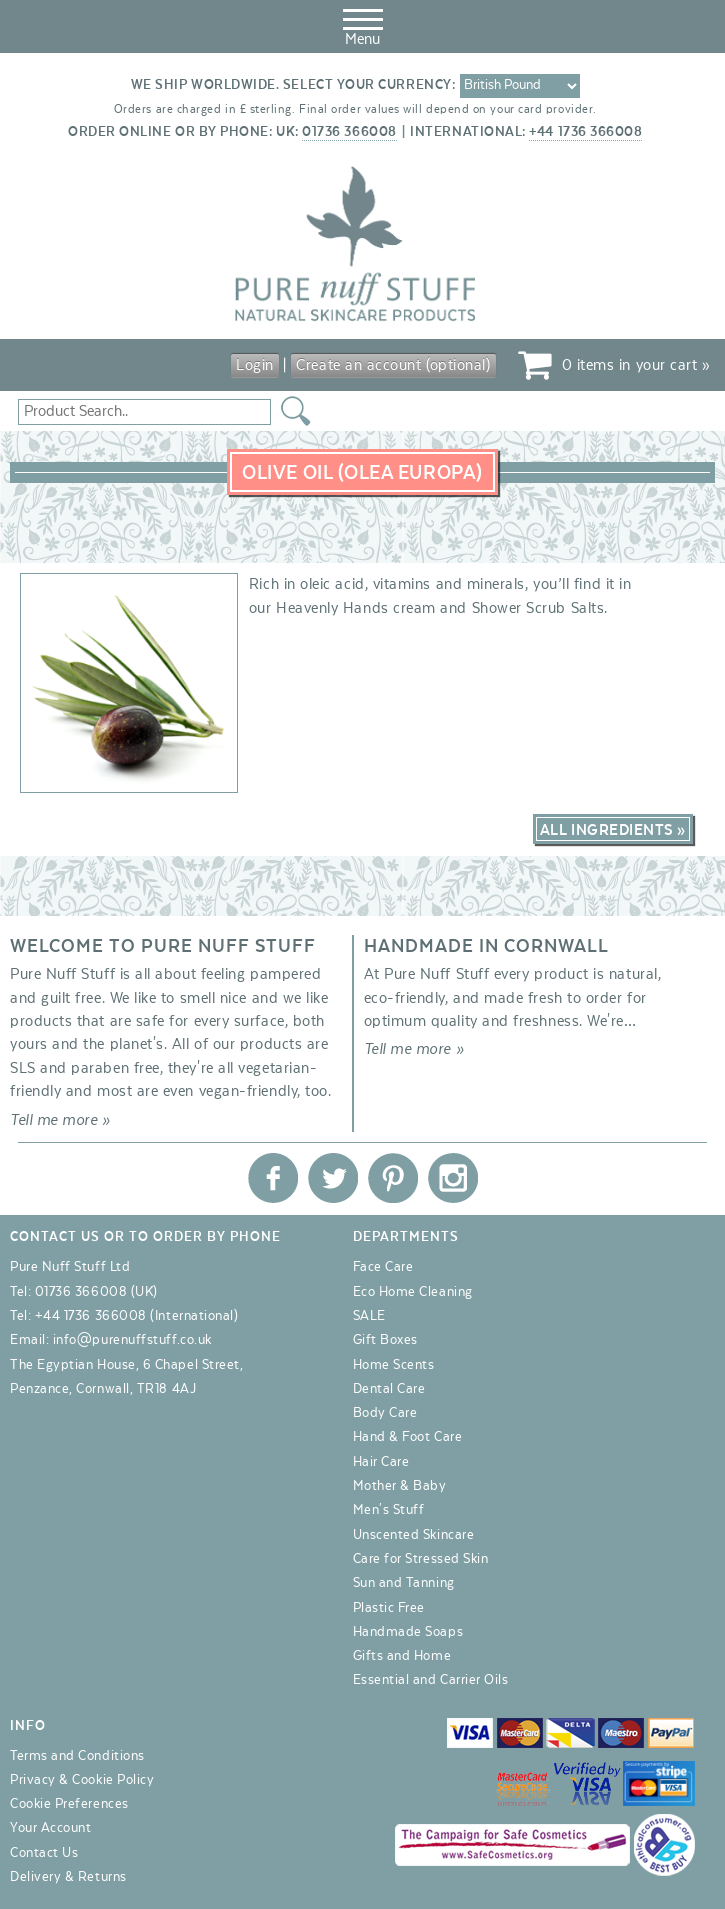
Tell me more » (60, 1120)
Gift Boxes (385, 1340)
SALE (369, 1316)
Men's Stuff (389, 1510)
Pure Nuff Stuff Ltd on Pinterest (393, 1178)
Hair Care (381, 1462)
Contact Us (44, 1853)
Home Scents (394, 1365)
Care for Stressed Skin (421, 1559)
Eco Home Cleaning (413, 1292)
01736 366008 (349, 132)
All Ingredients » (613, 830)
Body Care (385, 1413)
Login (255, 365)
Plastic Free (389, 1608)
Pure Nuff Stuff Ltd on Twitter (333, 1178)
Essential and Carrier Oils (431, 1680)
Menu (363, 24)
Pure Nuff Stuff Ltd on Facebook (273, 1178)
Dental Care (389, 1389)
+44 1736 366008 (585, 132)
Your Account (50, 1828)
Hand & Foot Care (408, 1437)
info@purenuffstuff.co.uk (132, 1340)
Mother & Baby (400, 1486)
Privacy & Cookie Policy (82, 1780)
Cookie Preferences (69, 1804)
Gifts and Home (402, 1656)
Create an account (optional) (393, 365)
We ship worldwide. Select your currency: (293, 85)
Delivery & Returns (68, 1877)
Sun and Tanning (404, 1583)
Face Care (383, 1267)
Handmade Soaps (408, 1632)
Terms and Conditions (77, 1756)
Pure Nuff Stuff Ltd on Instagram (453, 1178)
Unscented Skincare (414, 1535)
